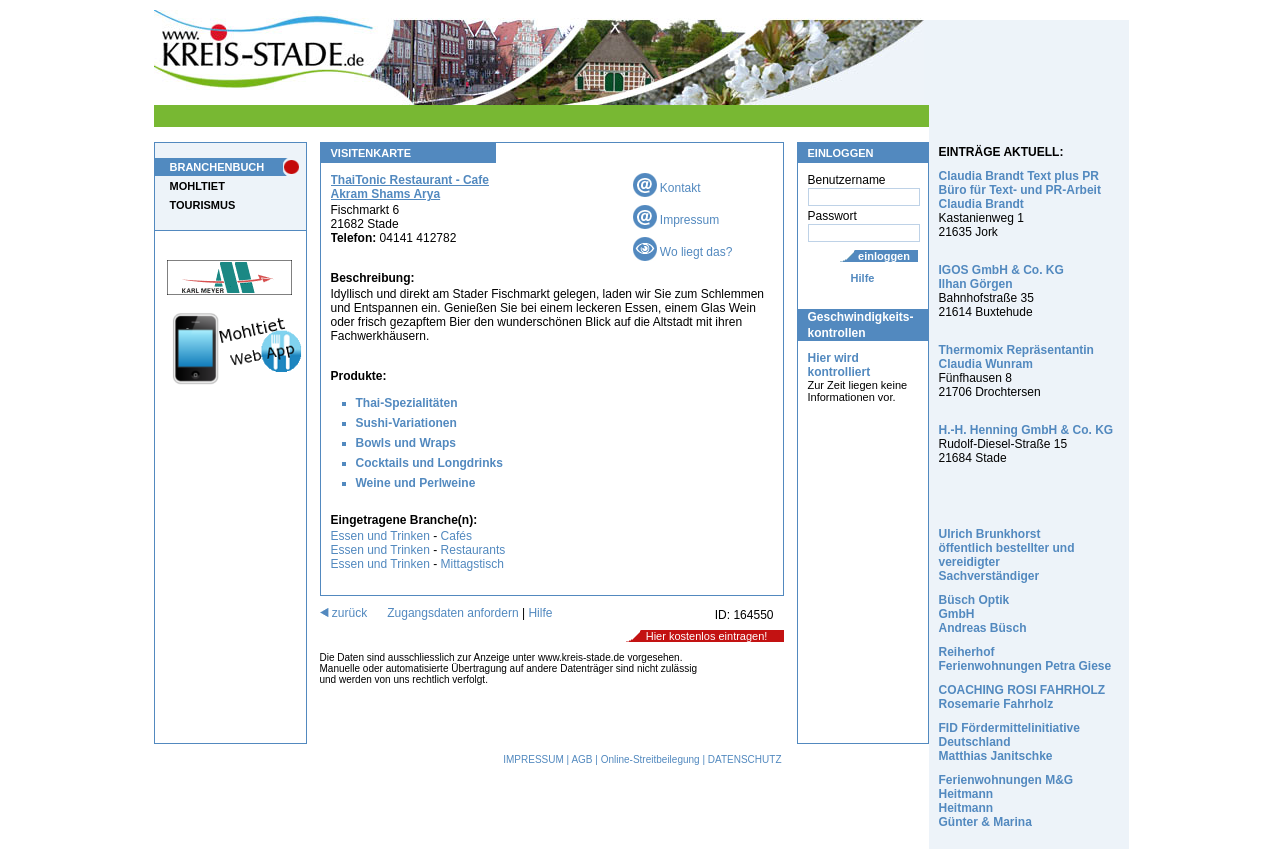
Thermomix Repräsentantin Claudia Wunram (1016, 357)
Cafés (456, 536)
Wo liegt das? (683, 252)
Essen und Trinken (380, 536)
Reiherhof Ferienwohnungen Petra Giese (1025, 659)
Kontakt (667, 188)
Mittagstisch (472, 564)
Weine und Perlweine (416, 483)
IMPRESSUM (533, 759)
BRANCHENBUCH (217, 167)
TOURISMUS (203, 205)
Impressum (676, 220)
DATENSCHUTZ (745, 759)
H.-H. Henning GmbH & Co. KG (1026, 430)
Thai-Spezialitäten (407, 403)
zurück (344, 613)
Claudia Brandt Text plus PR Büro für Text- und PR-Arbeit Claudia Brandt (1020, 190)
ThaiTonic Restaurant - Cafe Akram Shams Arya (410, 187)
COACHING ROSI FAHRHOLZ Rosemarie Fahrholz (1022, 697)
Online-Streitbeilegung (650, 759)
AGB (581, 759)
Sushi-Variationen (406, 423)
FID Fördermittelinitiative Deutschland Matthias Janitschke (1009, 742)
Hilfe (863, 278)
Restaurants (473, 550)
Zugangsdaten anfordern (452, 613)
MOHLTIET (197, 186)
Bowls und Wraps (406, 443)
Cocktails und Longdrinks (429, 463)
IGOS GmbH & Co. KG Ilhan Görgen (1001, 277)
